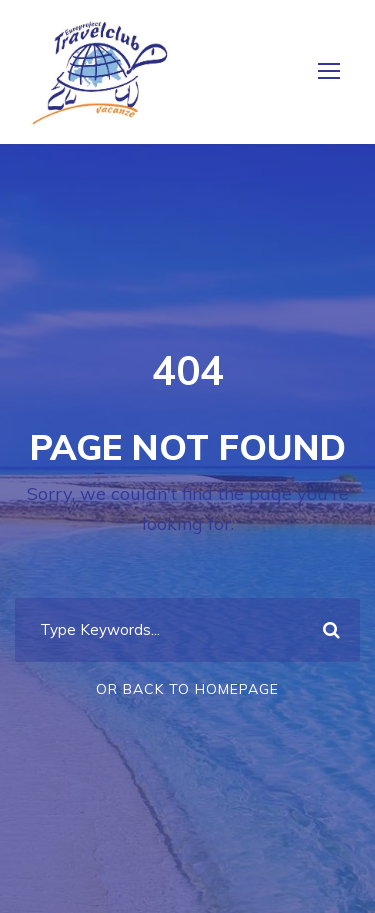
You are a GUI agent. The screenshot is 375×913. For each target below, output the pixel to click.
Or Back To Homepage (187, 689)
